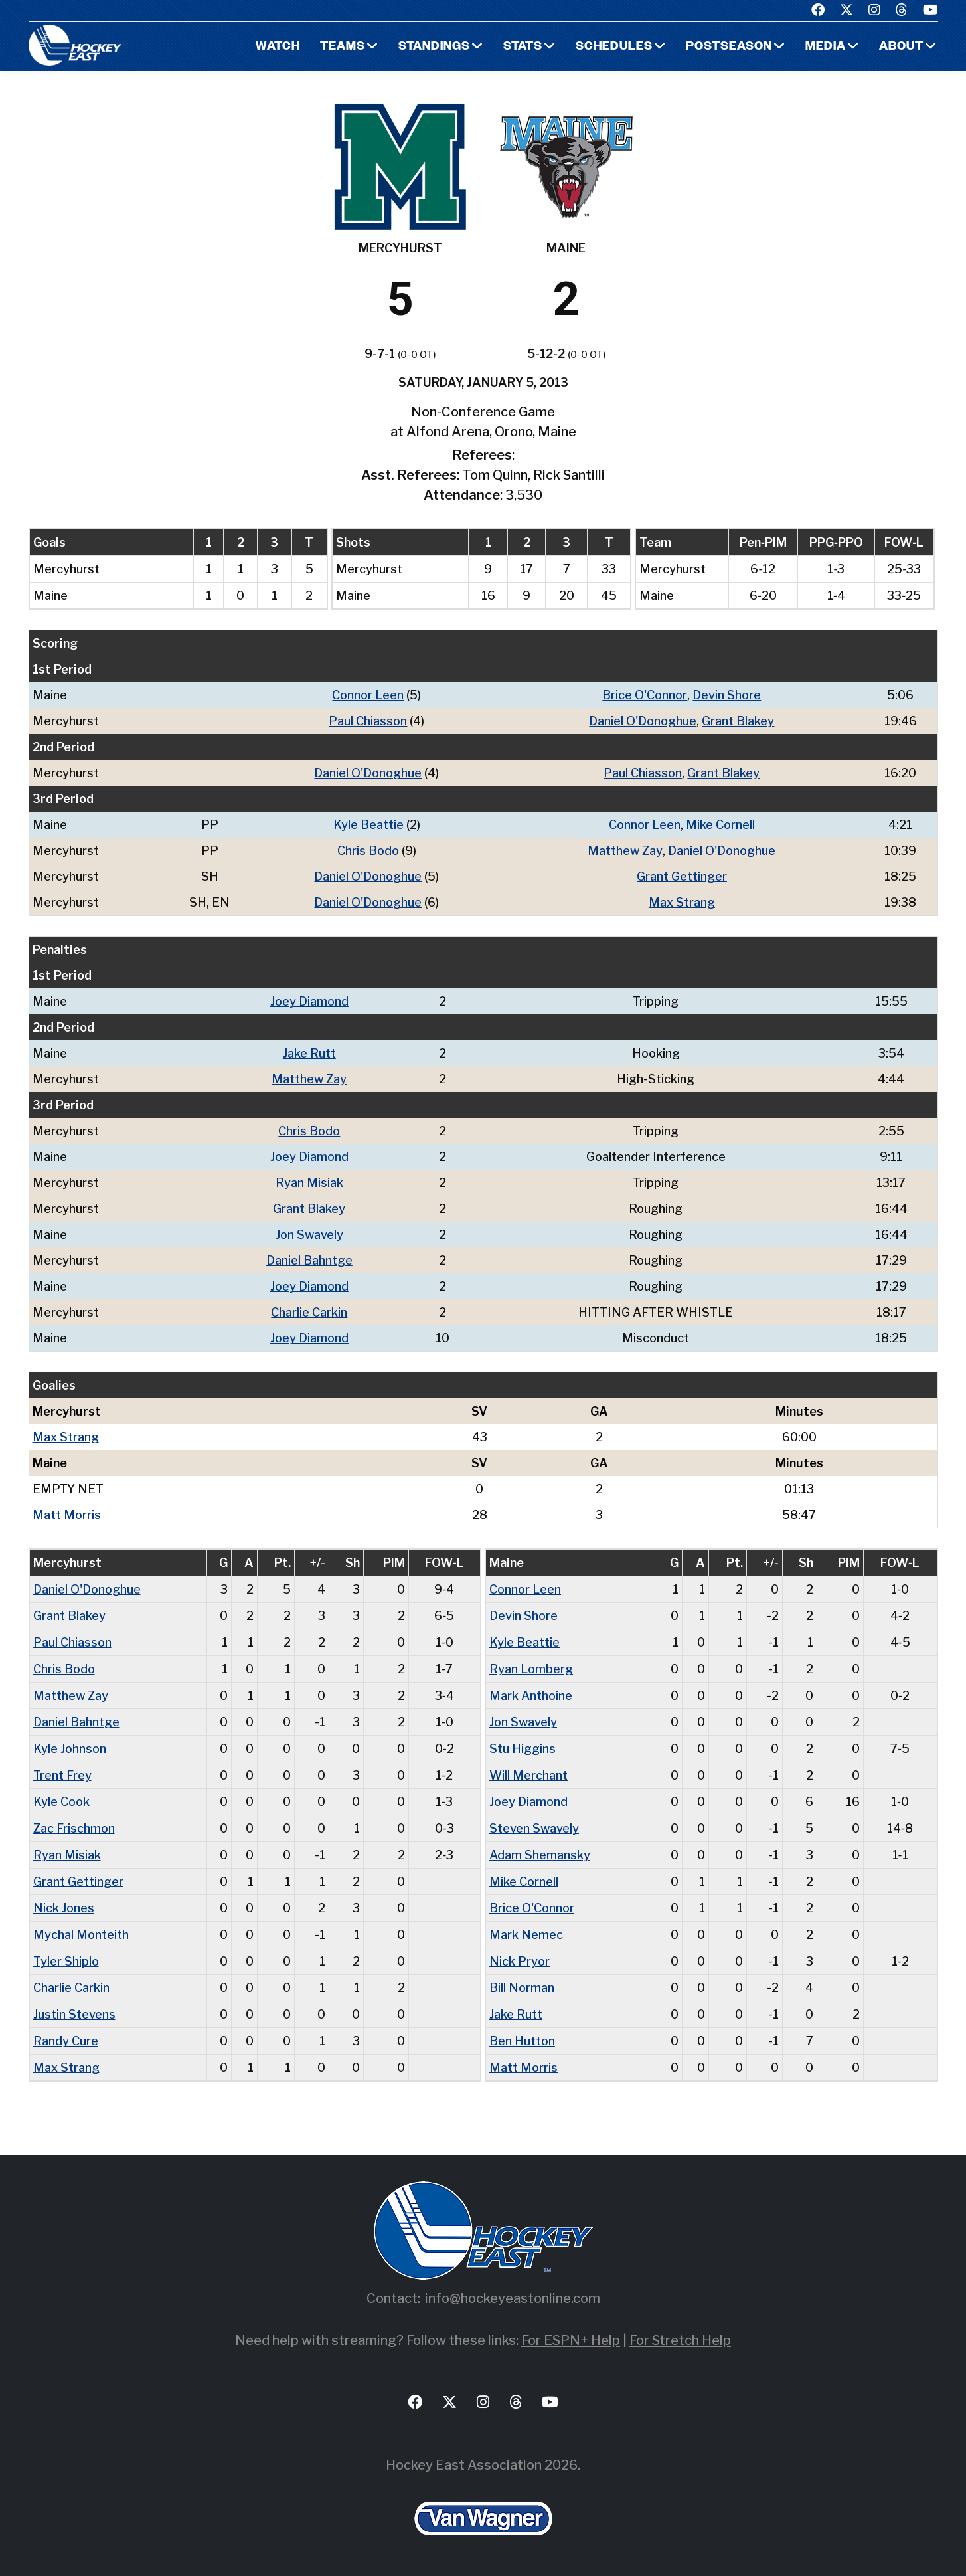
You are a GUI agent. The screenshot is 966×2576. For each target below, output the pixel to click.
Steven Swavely (534, 1828)
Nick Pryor (519, 1961)
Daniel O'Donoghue (642, 721)
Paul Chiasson (368, 721)
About (901, 46)
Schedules (614, 46)
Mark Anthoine (530, 1695)
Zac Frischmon (74, 1828)
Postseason (729, 46)
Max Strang (682, 902)
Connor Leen (368, 695)
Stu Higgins (522, 1749)
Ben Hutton (522, 2041)
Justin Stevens (74, 2014)
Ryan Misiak (309, 1183)
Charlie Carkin (309, 1312)
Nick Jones (63, 1908)
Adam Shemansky (539, 1855)
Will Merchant (528, 1775)
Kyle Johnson (69, 1749)
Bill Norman (521, 1988)
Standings (434, 46)
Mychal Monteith (81, 1935)
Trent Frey (62, 1775)
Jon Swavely (309, 1235)
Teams (342, 46)
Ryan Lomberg (531, 1669)
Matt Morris (67, 1515)
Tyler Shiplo (66, 1961)
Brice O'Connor (644, 695)
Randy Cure (65, 2041)
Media (825, 46)
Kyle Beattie (368, 825)
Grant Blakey (738, 721)
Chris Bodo (368, 851)
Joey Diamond (309, 1001)
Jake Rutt (309, 1053)
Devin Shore (726, 695)
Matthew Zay (625, 851)
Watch (278, 46)
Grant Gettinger (682, 876)
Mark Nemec (526, 1935)
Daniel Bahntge (309, 1260)
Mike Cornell (720, 825)
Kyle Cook (61, 1802)
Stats (522, 46)
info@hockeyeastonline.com (512, 2298)
